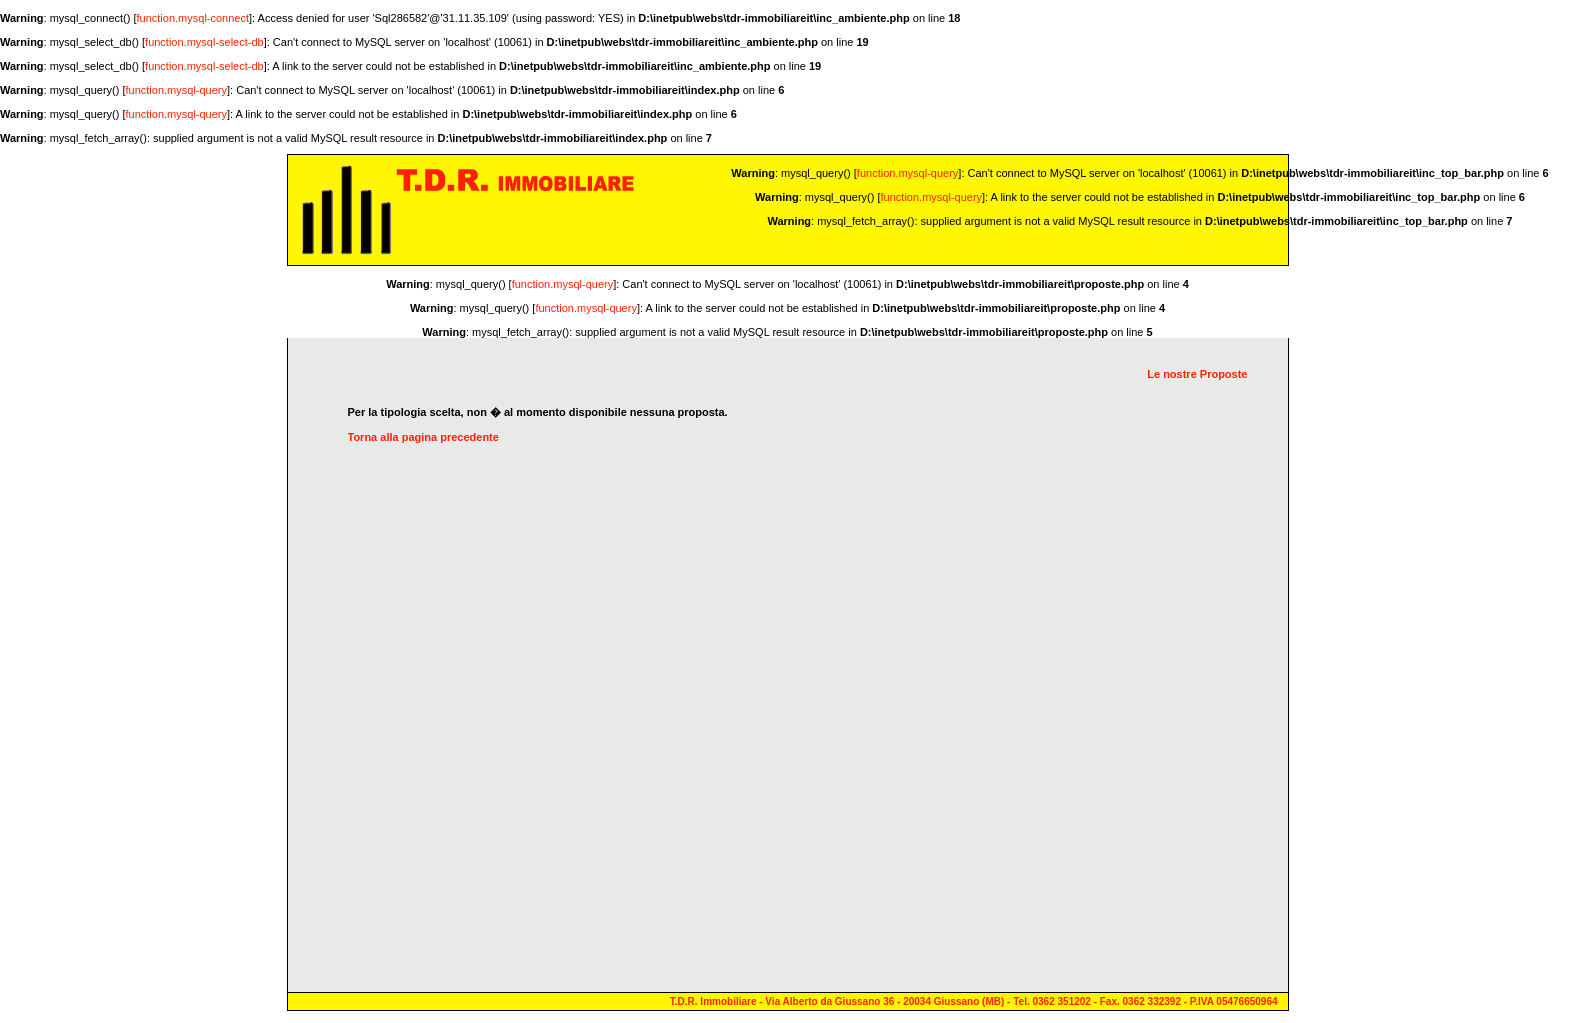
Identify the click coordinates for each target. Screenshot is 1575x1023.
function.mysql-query (177, 90)
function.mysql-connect (193, 18)
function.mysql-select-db (204, 42)
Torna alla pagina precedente (423, 437)
